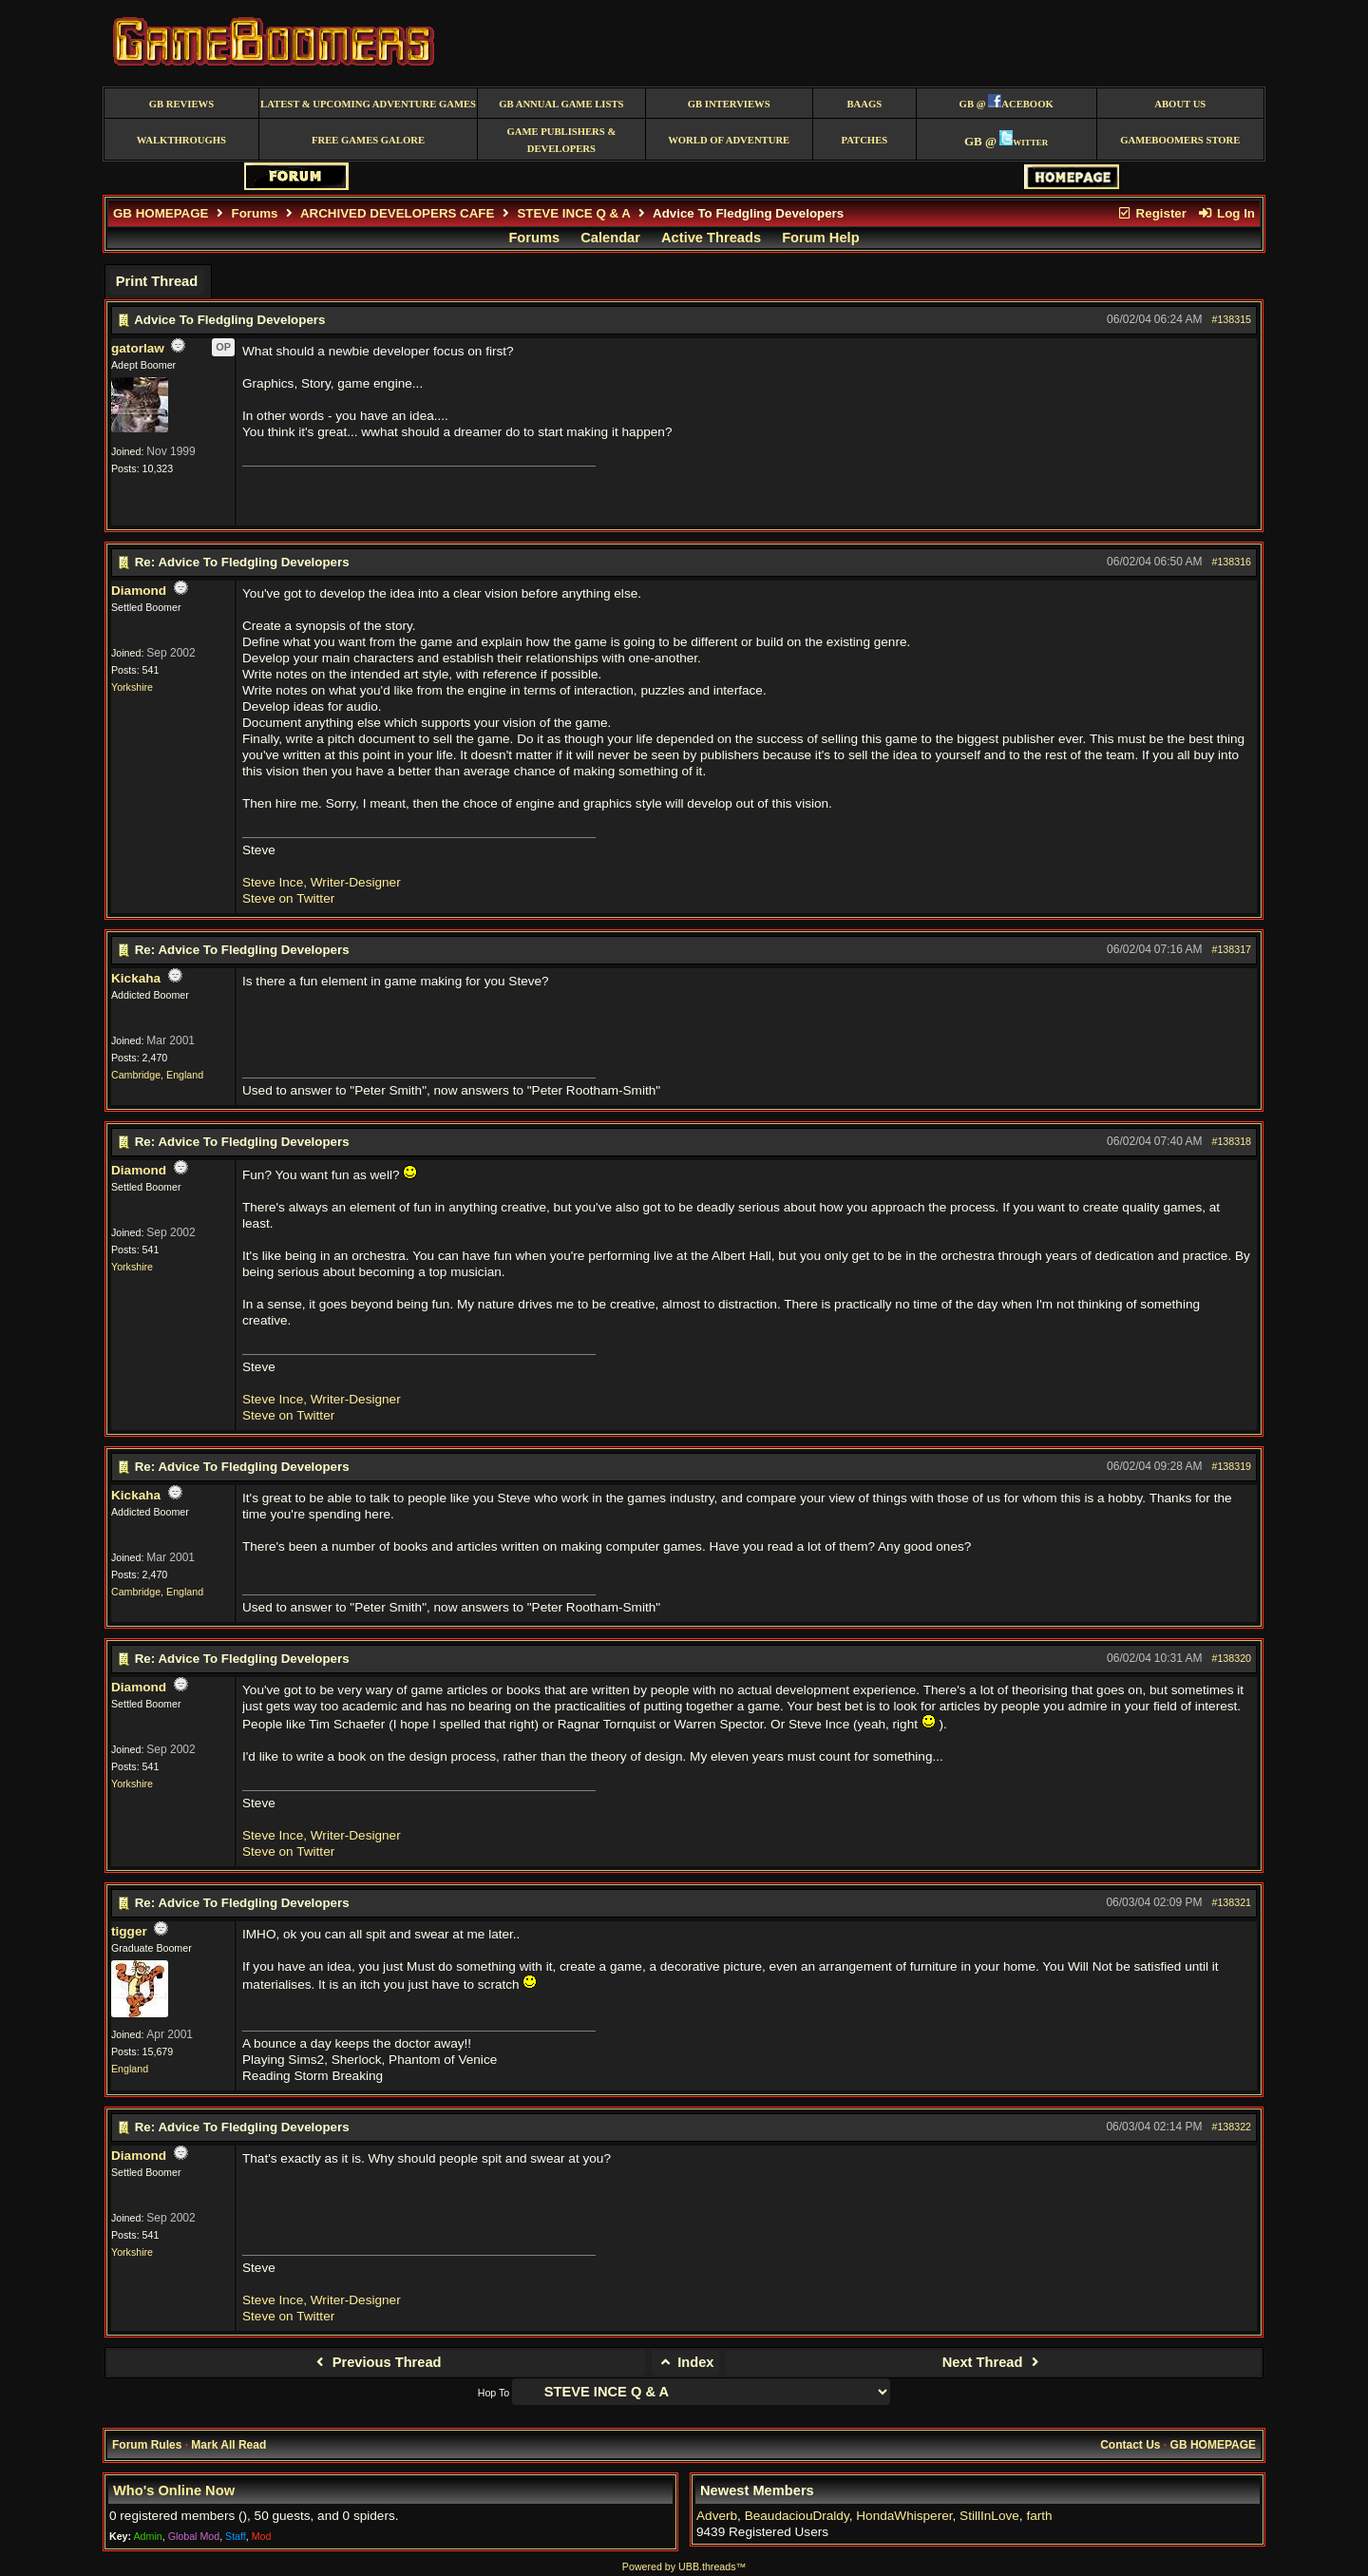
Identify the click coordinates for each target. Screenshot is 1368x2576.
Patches (864, 140)
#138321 (1232, 1902)
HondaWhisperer (904, 2516)
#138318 (1232, 1141)
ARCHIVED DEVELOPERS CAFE (397, 213)
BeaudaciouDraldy (797, 2516)
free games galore (368, 140)
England (129, 2068)
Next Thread (993, 2362)
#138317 (1232, 949)
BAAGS (864, 104)
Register (1151, 213)
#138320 (1232, 1658)
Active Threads (711, 237)
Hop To (494, 2392)
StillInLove (989, 2516)
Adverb (716, 2516)
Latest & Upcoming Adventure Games (368, 104)
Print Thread (157, 281)
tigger (129, 1931)
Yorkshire (132, 687)
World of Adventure (728, 140)
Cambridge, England (157, 1074)
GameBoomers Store (1180, 140)
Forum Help (820, 237)
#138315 (1232, 319)
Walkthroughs (181, 140)
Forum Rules (146, 2445)
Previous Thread (376, 2362)
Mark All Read (228, 2445)
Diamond (138, 590)
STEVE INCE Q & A (573, 213)
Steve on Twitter (288, 898)
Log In (1226, 213)
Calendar (610, 237)
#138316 (1232, 561)
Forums (255, 213)
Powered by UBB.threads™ (684, 2566)
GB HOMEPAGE (160, 213)
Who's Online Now (174, 2490)
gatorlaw (137, 348)
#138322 (1232, 2126)
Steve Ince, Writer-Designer (321, 882)
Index (685, 2362)
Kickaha (136, 978)
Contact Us (1130, 2445)
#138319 (1232, 1466)
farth (1039, 2516)
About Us (1180, 104)
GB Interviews (729, 104)
